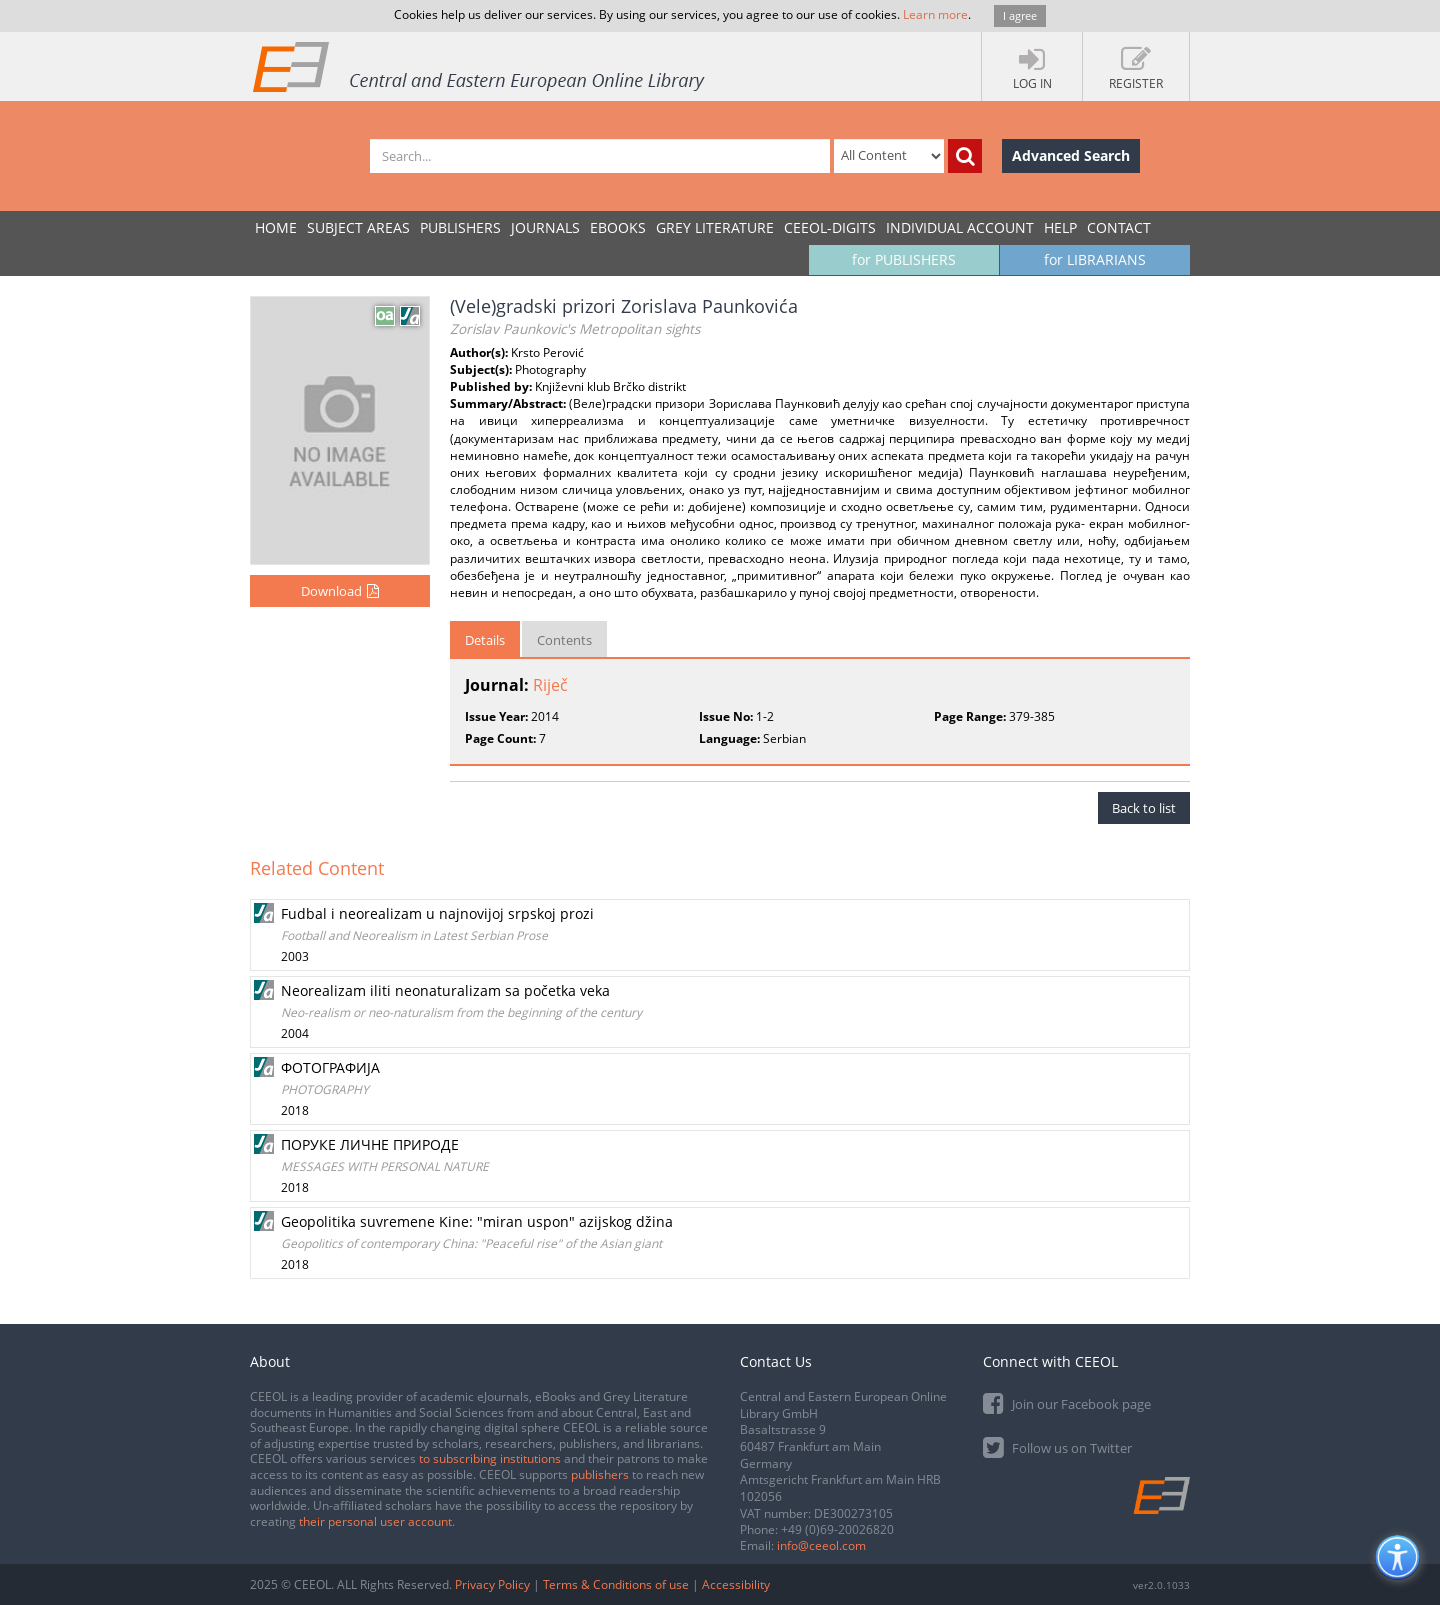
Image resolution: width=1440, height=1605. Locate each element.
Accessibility (736, 1584)
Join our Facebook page (1067, 1402)
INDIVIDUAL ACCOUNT (960, 227)
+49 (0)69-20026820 (837, 1529)
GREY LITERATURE (715, 227)
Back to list (1144, 808)
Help (1060, 227)
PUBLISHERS (460, 227)
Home (276, 227)
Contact (1119, 227)
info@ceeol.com (821, 1545)
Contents (564, 640)
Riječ (550, 685)
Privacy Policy (492, 1584)
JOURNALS (545, 227)
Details (485, 640)
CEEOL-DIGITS (830, 227)
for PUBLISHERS (904, 259)
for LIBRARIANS (1095, 259)
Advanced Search (1071, 155)
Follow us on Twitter (1057, 1446)
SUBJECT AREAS (358, 227)
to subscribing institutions (490, 1458)
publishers (600, 1474)
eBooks (618, 227)
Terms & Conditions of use (616, 1584)
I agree (1020, 15)
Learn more (935, 14)
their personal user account (375, 1521)
